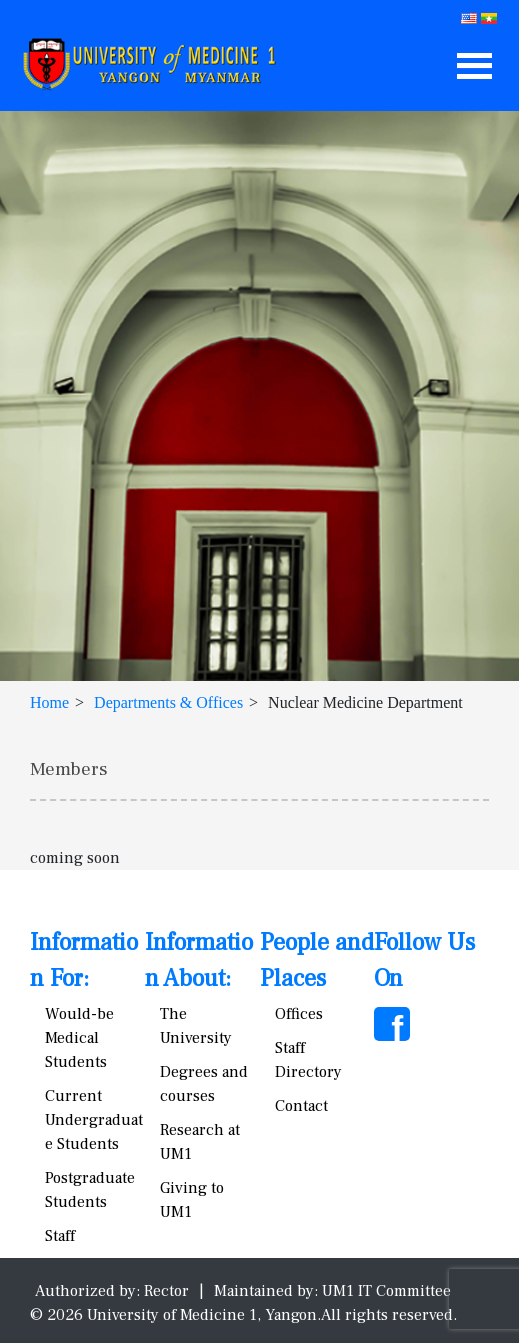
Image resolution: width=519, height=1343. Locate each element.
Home (49, 702)
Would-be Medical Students (79, 1038)
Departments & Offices (168, 702)
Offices (299, 1014)
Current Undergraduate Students (94, 1120)
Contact (301, 1106)
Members (69, 769)
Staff (60, 1236)
